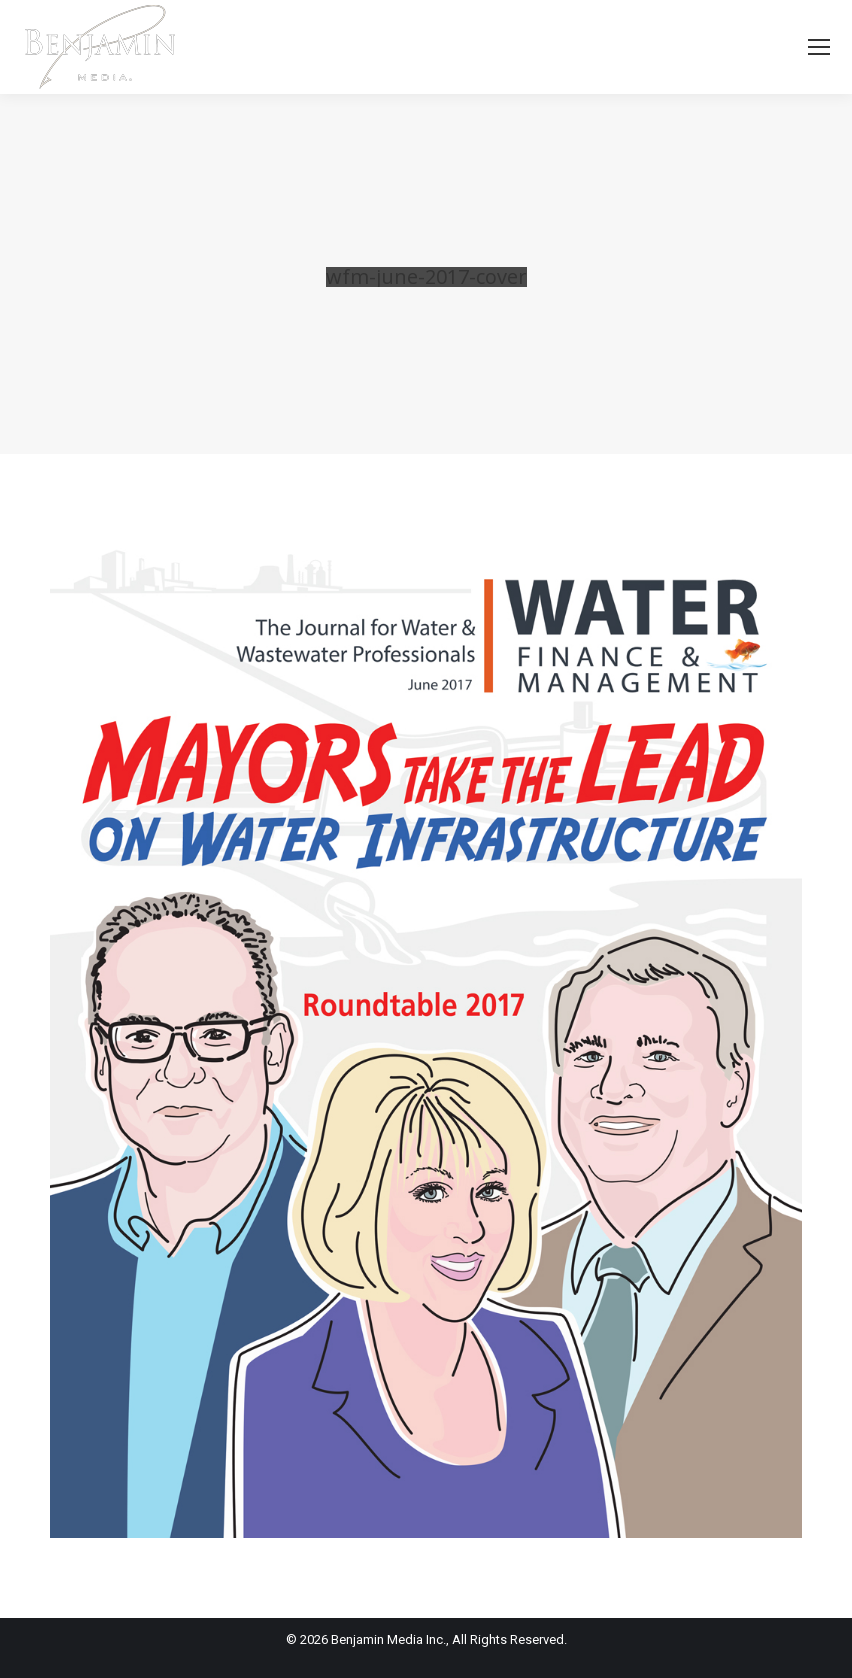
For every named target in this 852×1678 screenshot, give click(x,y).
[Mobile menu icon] (819, 47)
